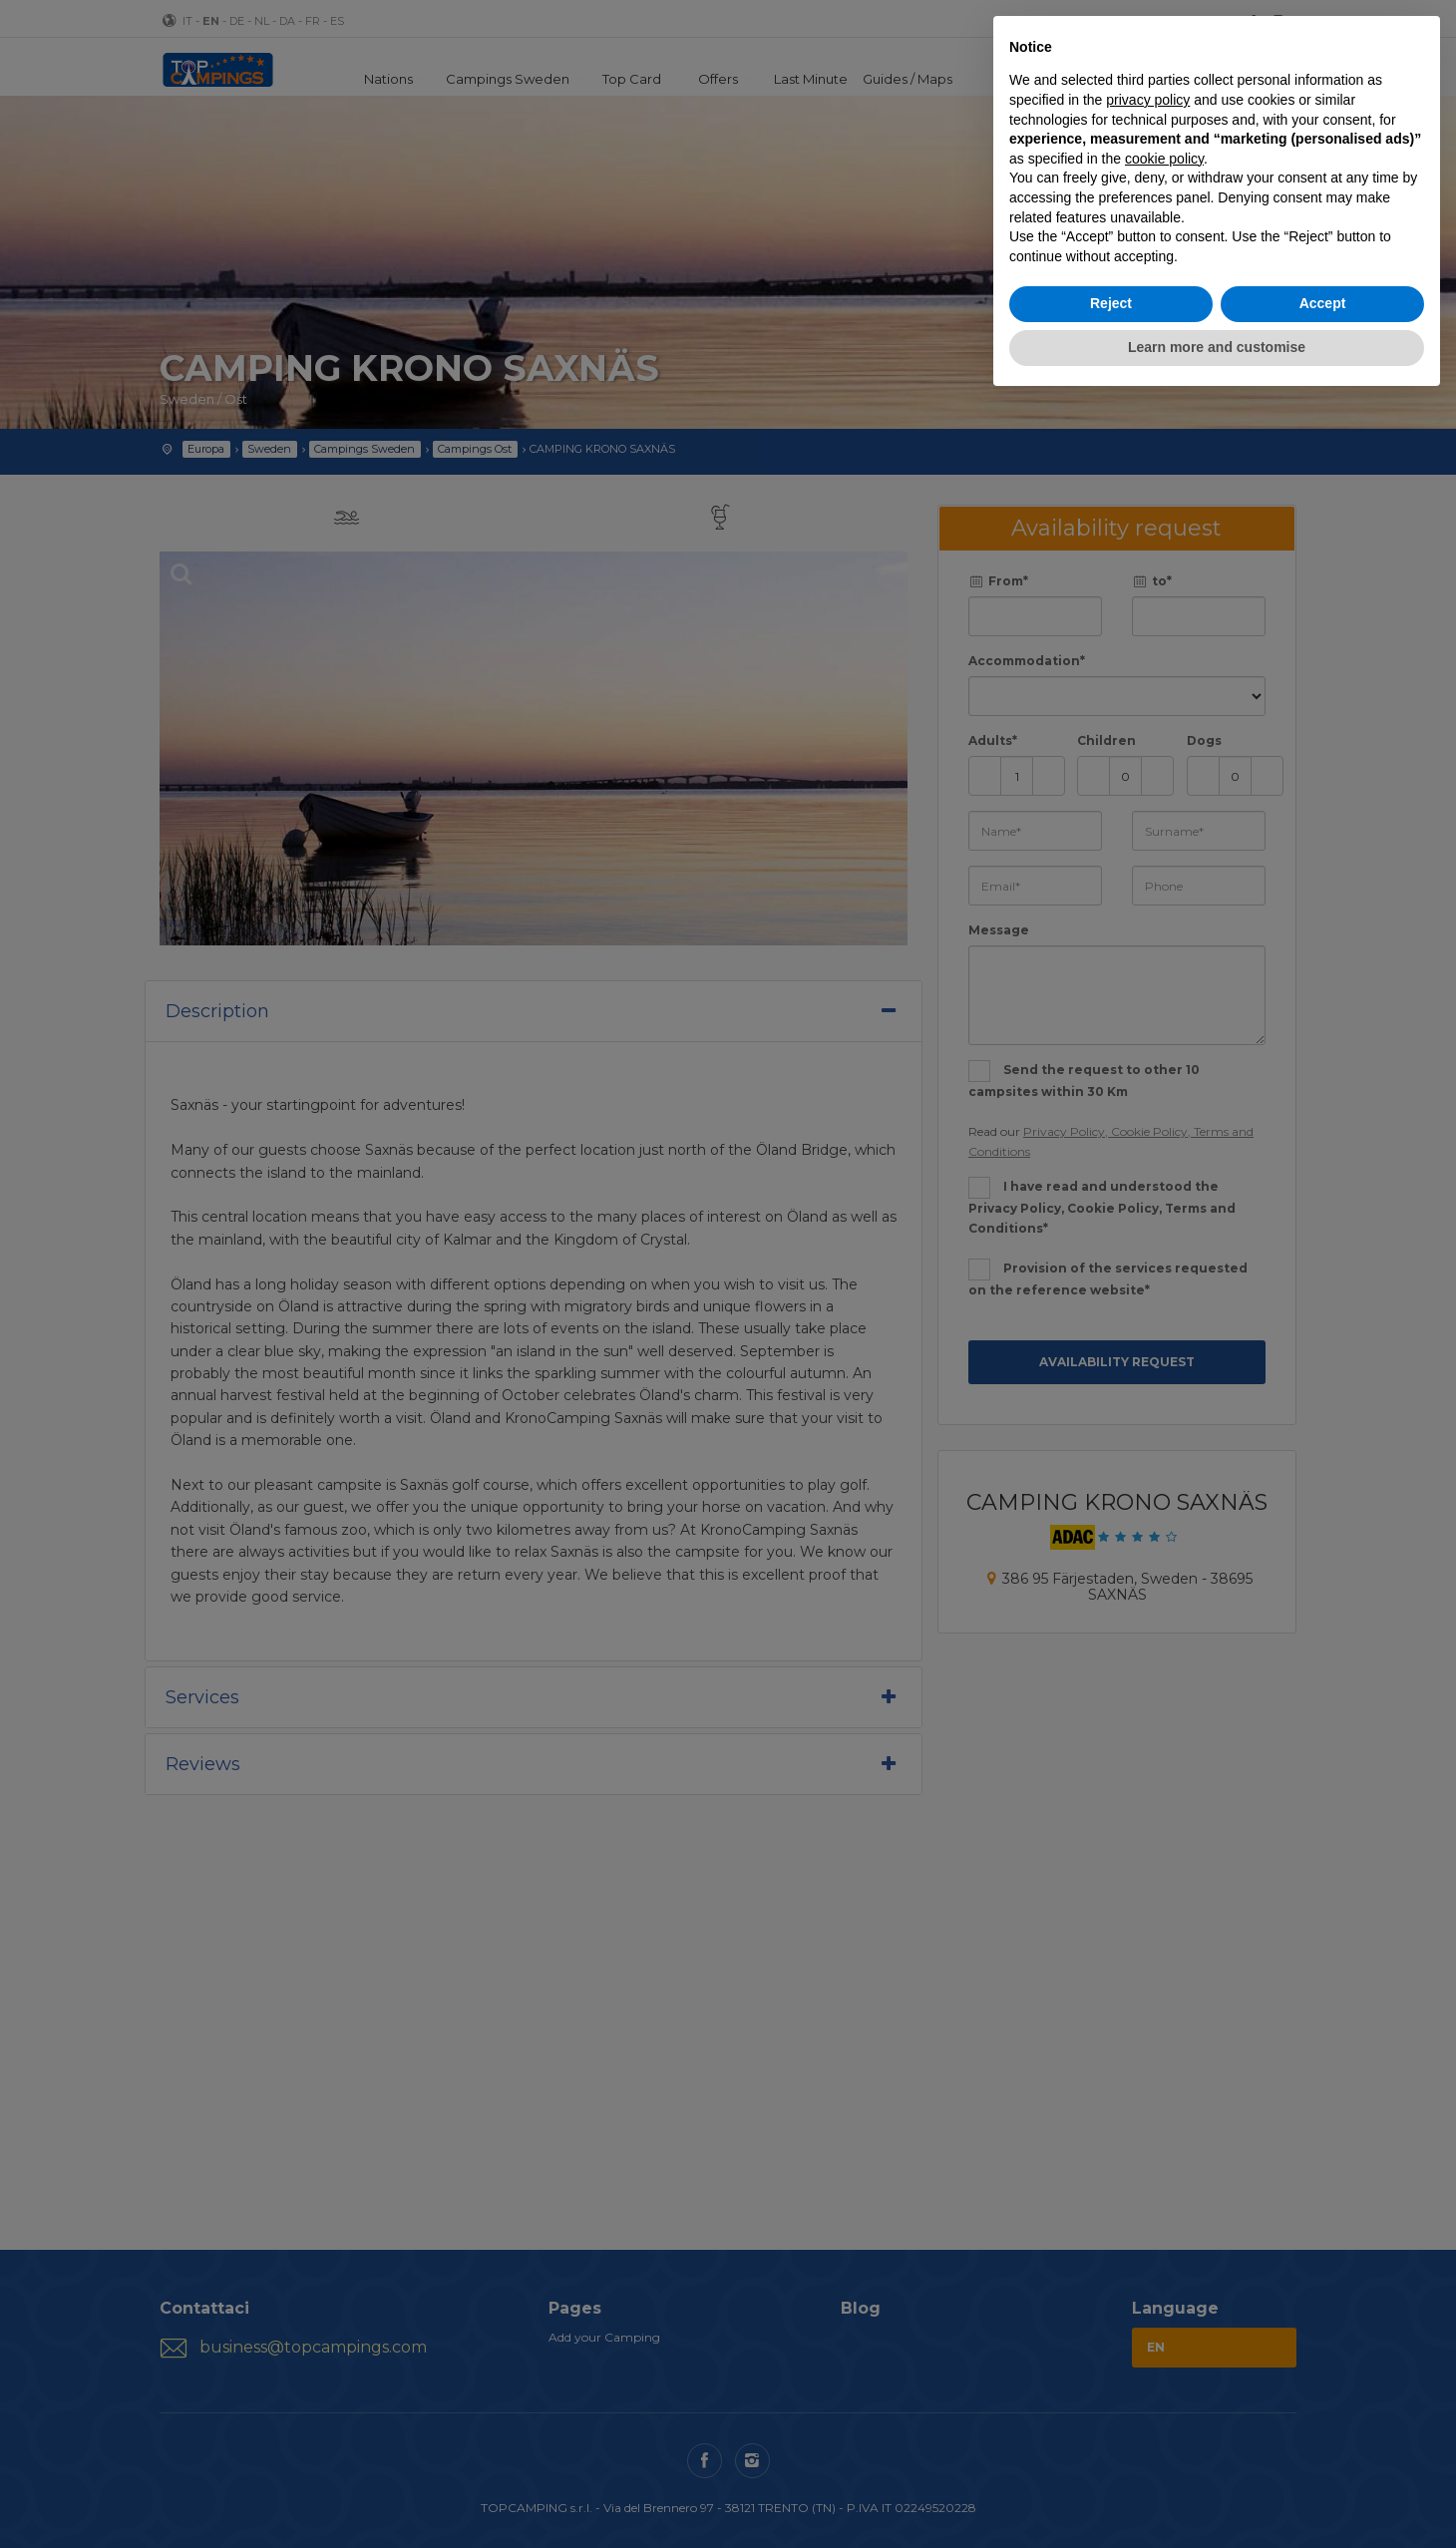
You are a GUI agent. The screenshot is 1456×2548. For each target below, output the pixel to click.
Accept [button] (1322, 303)
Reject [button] (1111, 303)
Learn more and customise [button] (1216, 347)
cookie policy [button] (1164, 159)
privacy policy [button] (1148, 100)
